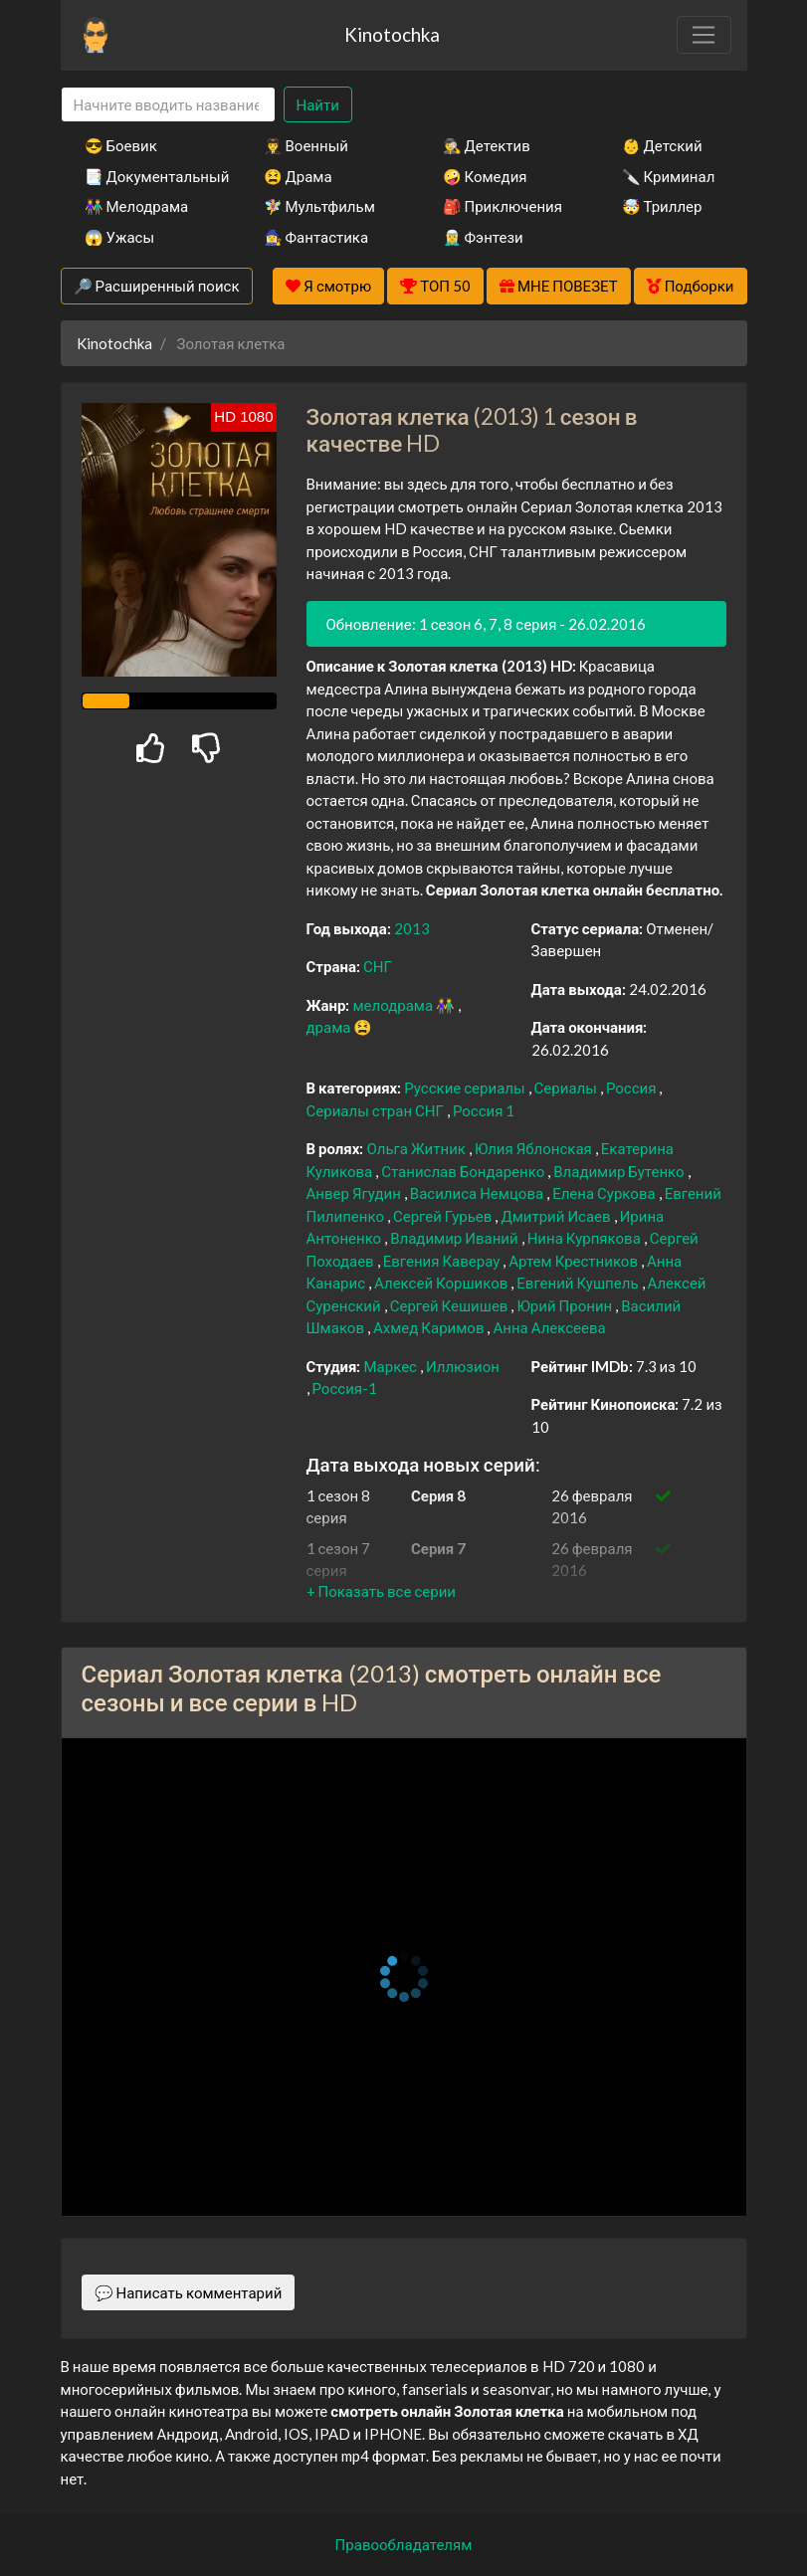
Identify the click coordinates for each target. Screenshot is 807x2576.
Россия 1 (484, 1110)
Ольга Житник (417, 1148)
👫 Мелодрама (137, 206)
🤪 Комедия (485, 176)
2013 (412, 928)
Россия (633, 1087)
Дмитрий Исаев (557, 1216)
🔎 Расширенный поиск (157, 286)
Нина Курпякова (585, 1238)
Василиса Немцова (478, 1193)
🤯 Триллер (662, 206)
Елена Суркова (605, 1193)
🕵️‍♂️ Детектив (486, 145)
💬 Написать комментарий (189, 2292)
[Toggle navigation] (703, 35)
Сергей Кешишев (450, 1305)
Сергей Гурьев (444, 1216)
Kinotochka (392, 34)
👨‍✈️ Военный (306, 145)
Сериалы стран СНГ (376, 1110)
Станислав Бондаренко (464, 1171)
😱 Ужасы (120, 237)
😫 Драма (298, 176)
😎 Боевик (121, 145)
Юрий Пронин (565, 1305)
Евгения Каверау (443, 1261)
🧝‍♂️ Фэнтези (483, 237)
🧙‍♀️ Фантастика (316, 237)
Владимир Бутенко (620, 1171)
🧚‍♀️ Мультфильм (319, 206)
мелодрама (394, 1005)
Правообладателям (404, 2544)
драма (330, 1027)
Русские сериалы (465, 1087)
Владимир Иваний (455, 1238)
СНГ (377, 966)
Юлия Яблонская (535, 1148)
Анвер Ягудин (355, 1193)
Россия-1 (345, 1388)
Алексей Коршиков (442, 1282)
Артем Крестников (574, 1261)
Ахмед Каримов (430, 1327)
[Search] (168, 105)
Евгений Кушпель (578, 1282)
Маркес (391, 1366)
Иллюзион (463, 1366)
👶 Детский (662, 145)
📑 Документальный (147, 176)
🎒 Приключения (502, 206)
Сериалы (567, 1087)
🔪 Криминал (668, 176)
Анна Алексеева (549, 1327)
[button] (381, 1591)
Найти (318, 104)
